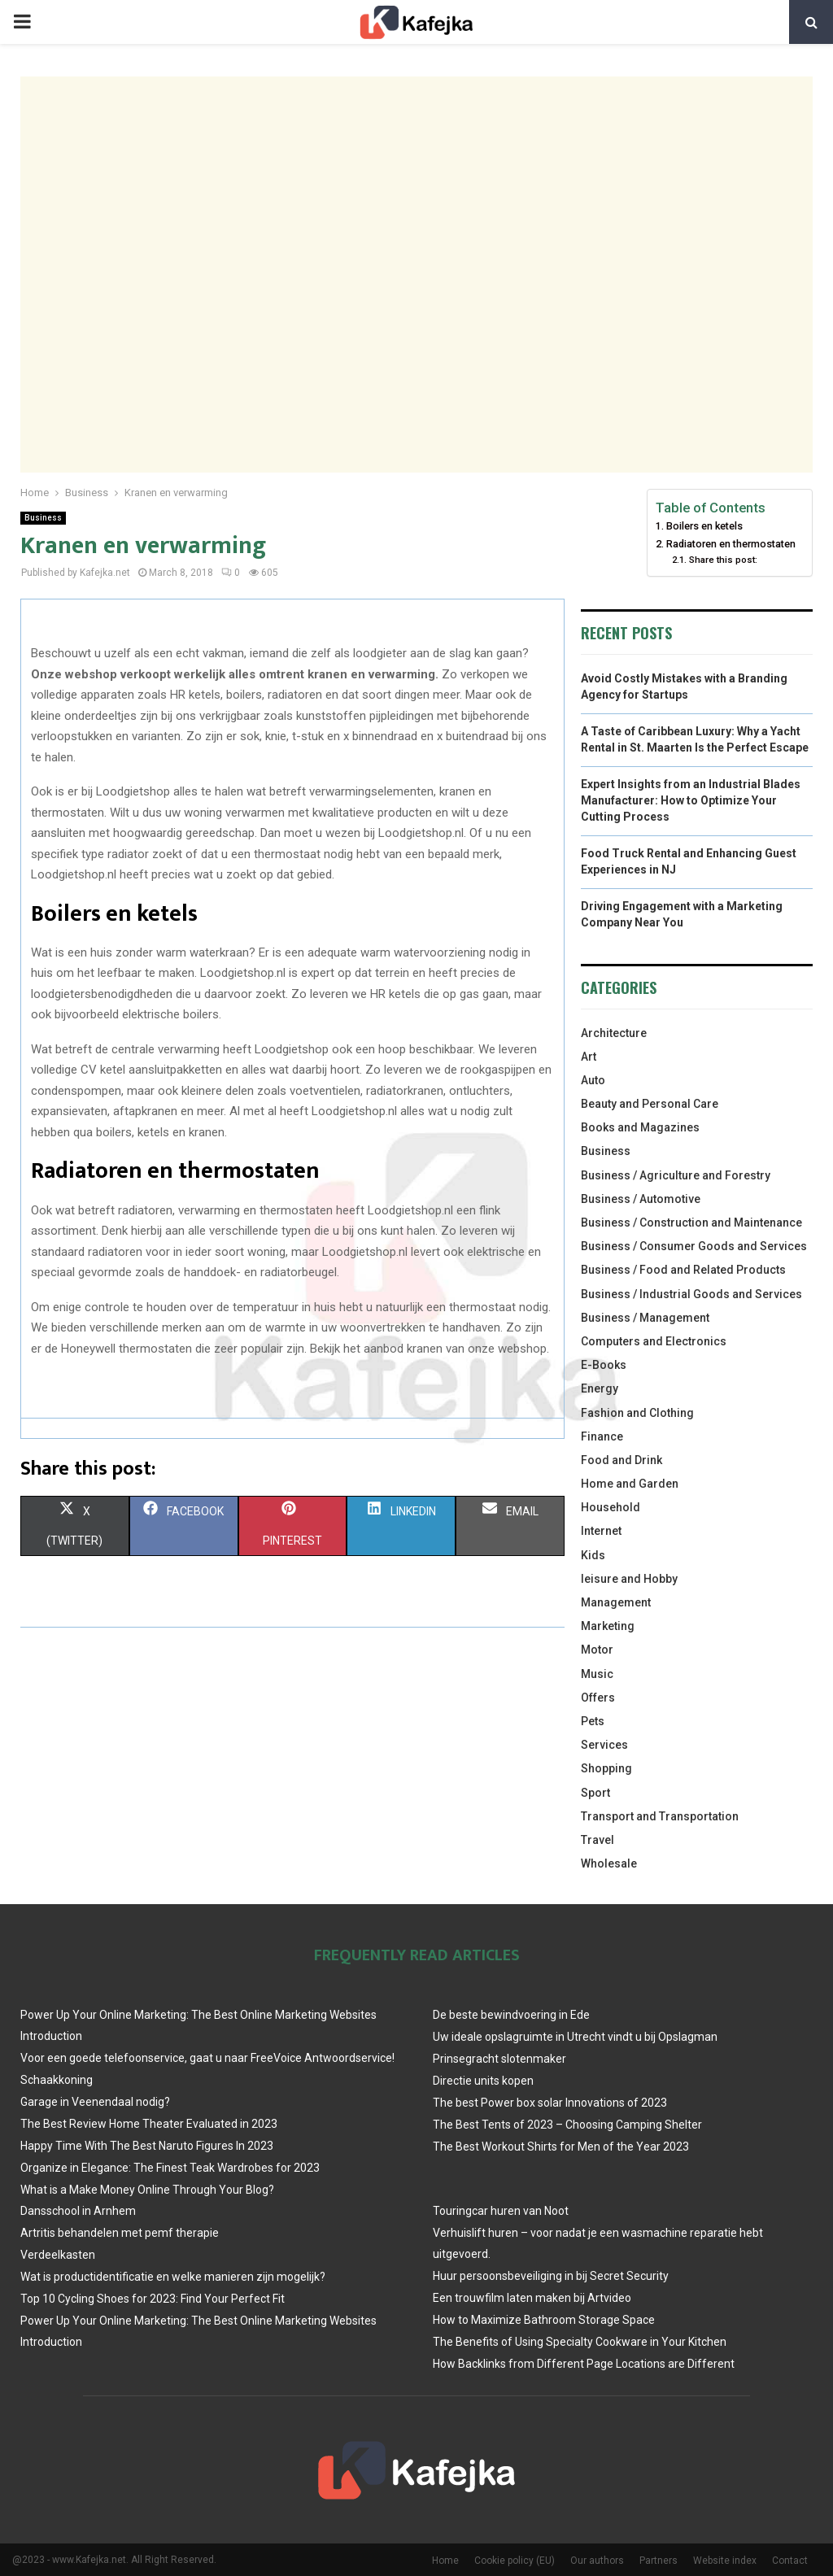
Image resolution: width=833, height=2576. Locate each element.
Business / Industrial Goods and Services (691, 1294)
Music (597, 1673)
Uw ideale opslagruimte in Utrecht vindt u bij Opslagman (575, 2036)
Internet (601, 1530)
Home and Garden (629, 1483)
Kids (593, 1555)
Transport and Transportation (660, 1816)
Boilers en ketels (704, 526)
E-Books (603, 1364)
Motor (597, 1649)
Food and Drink (621, 1460)
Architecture (614, 1033)
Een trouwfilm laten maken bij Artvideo (532, 2297)
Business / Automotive (640, 1198)
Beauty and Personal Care (649, 1103)
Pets (592, 1721)
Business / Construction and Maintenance (691, 1222)
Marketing (608, 1625)
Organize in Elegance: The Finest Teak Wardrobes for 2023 (170, 2167)
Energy (599, 1388)
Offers (598, 1697)
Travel (597, 1839)
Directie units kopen (483, 2080)
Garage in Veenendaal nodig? (95, 2101)
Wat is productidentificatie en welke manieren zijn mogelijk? (172, 2276)
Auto (593, 1080)
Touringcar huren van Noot (501, 2210)
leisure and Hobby (629, 1578)
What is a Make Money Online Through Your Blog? (147, 2189)
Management (616, 1602)
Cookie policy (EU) (514, 2560)
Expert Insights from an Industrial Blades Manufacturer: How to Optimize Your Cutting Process (690, 800)
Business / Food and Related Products (683, 1269)
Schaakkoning (56, 2079)
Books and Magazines (640, 1127)
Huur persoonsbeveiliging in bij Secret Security (551, 2275)
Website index (725, 2560)
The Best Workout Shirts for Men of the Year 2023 (561, 2146)
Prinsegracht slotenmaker (499, 2058)
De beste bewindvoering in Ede (511, 2014)
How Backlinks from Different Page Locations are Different (584, 2363)
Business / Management (645, 1317)
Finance (602, 1436)
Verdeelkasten (57, 2254)
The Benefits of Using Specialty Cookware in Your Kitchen (579, 2341)
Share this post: (723, 559)
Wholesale (609, 1863)
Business (43, 517)
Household (610, 1507)
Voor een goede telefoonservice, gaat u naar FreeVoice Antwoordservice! (207, 2057)
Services (604, 1744)
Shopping (606, 1768)
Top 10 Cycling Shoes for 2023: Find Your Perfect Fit (152, 2298)
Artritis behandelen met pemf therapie (119, 2232)
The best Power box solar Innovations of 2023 (550, 2102)
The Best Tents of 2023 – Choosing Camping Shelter (567, 2124)
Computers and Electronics (653, 1341)
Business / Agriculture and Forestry (675, 1175)
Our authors (597, 2560)
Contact (790, 2560)
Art (588, 1056)
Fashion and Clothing (637, 1412)
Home (445, 2560)
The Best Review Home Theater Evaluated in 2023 (148, 2123)
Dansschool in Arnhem (78, 2210)
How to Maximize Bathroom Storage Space (544, 2319)
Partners (658, 2560)
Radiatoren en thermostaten (731, 544)
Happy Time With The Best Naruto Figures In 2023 (146, 2145)
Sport (595, 1792)
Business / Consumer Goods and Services (694, 1246)
